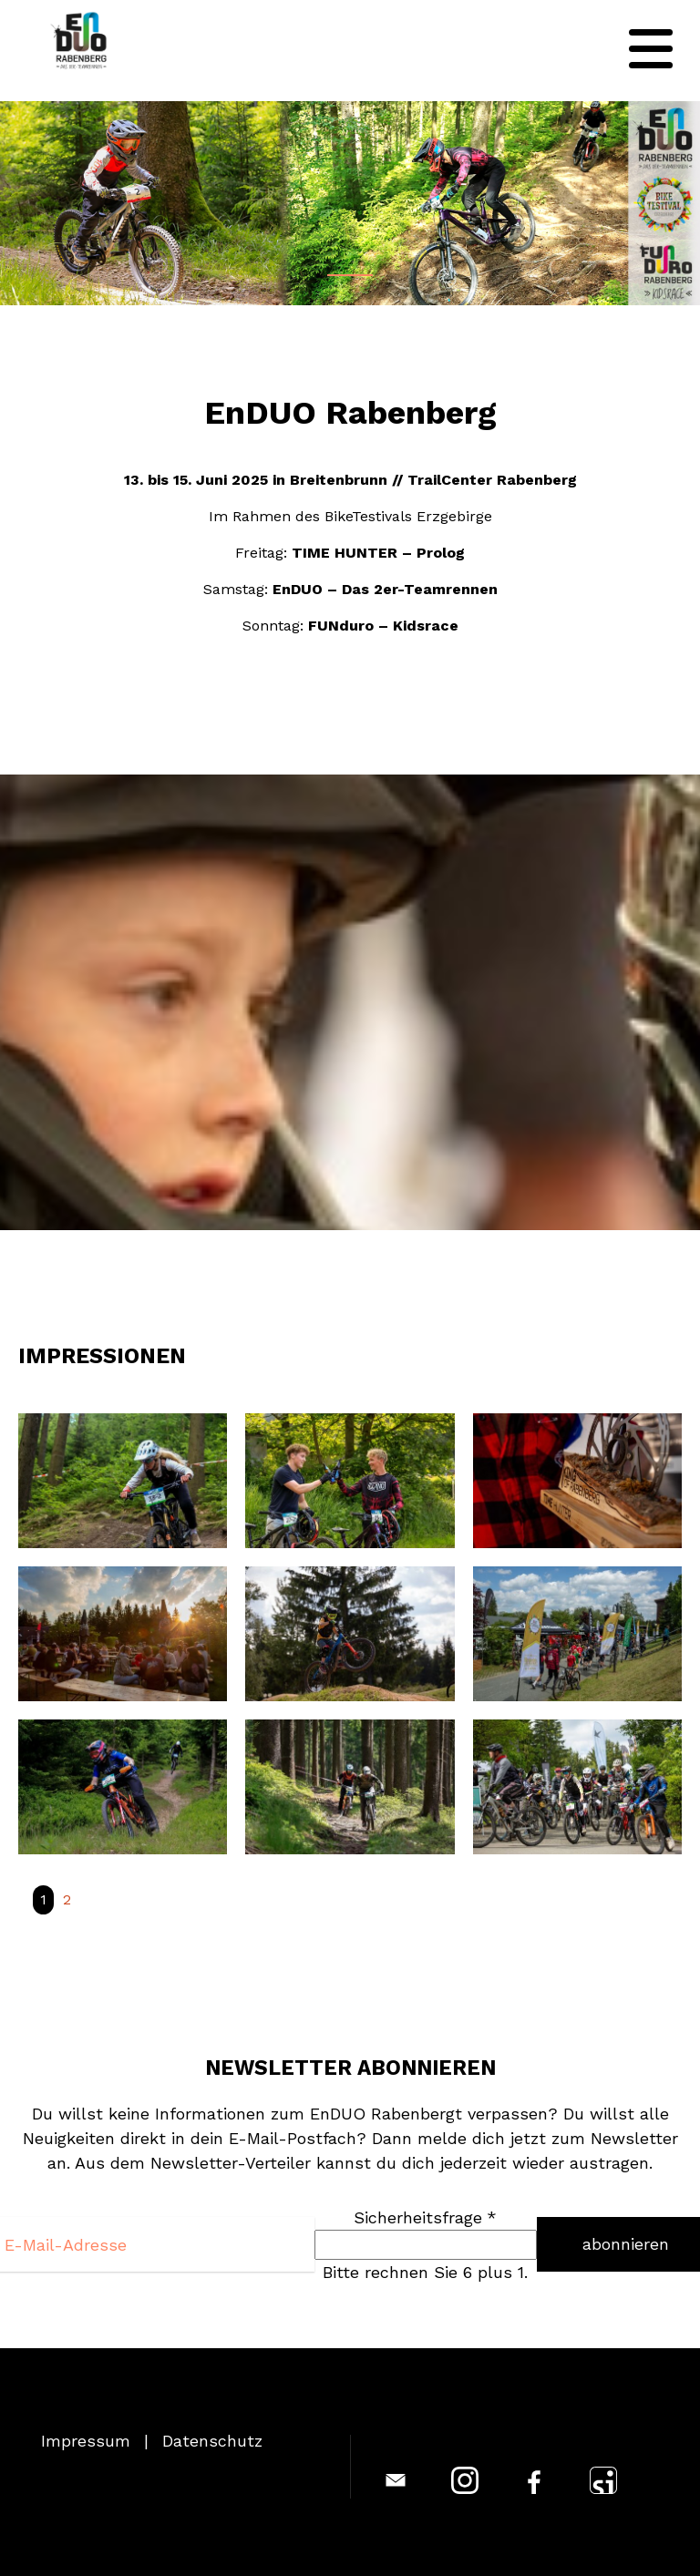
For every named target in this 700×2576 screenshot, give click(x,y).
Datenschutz (212, 2440)
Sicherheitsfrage (425, 2217)
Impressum (85, 2440)
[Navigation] (651, 49)
